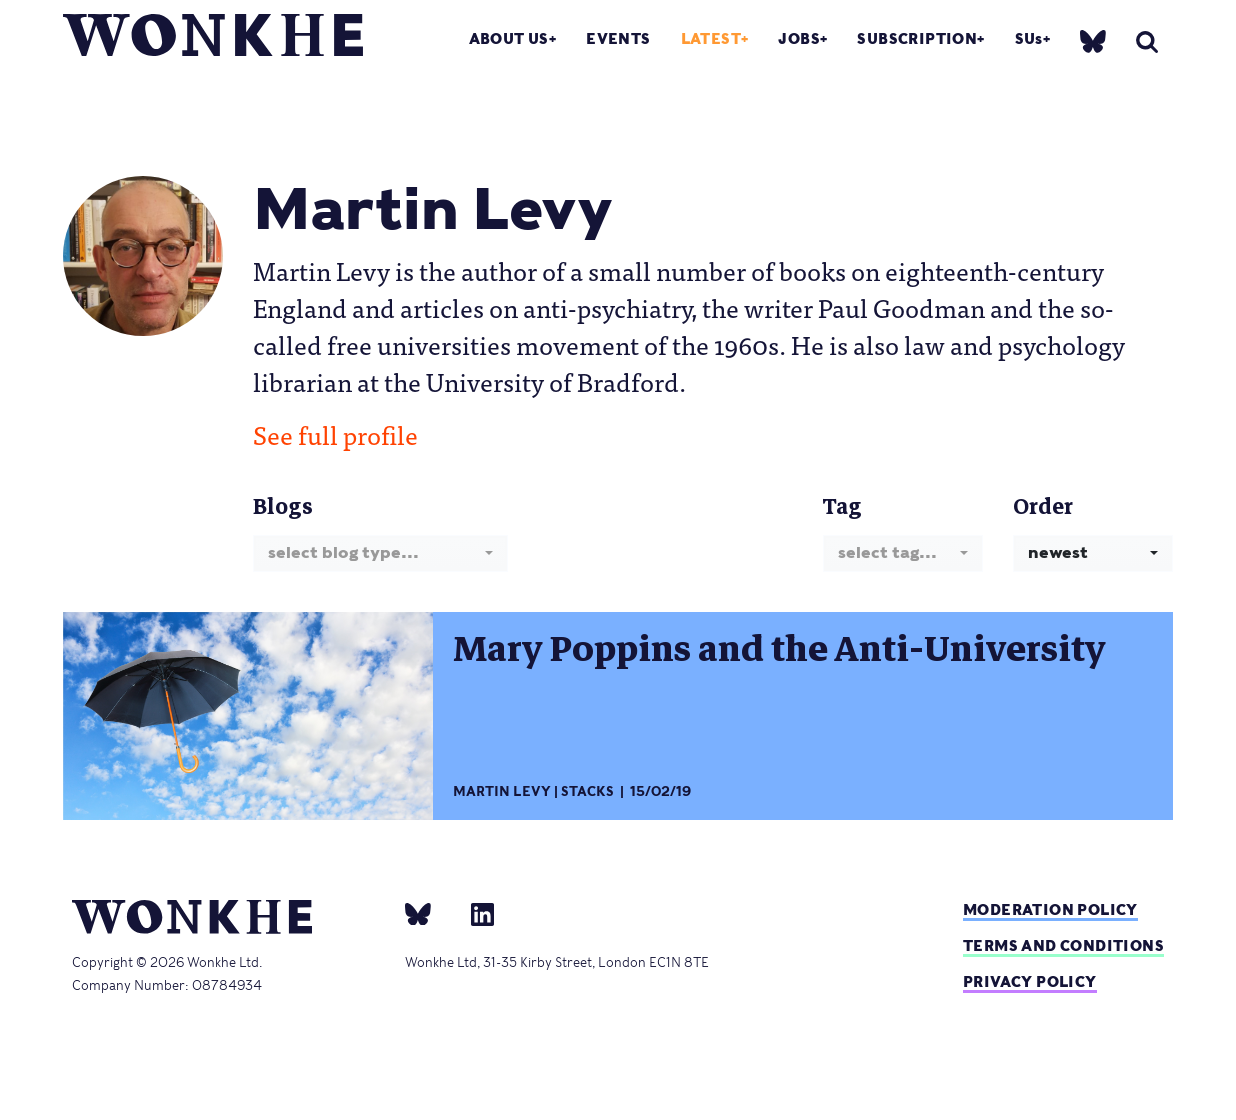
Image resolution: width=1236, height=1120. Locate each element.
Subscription (917, 38)
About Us (509, 38)
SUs (1029, 38)
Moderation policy (1050, 909)
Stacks (587, 791)
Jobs (799, 38)
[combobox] (380, 553)
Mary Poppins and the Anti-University (779, 649)
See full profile (335, 434)
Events (618, 38)
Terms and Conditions (1063, 945)
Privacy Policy (1030, 981)
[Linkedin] (474, 913)
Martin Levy (502, 791)
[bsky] (1093, 40)
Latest (711, 38)
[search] (1147, 41)
